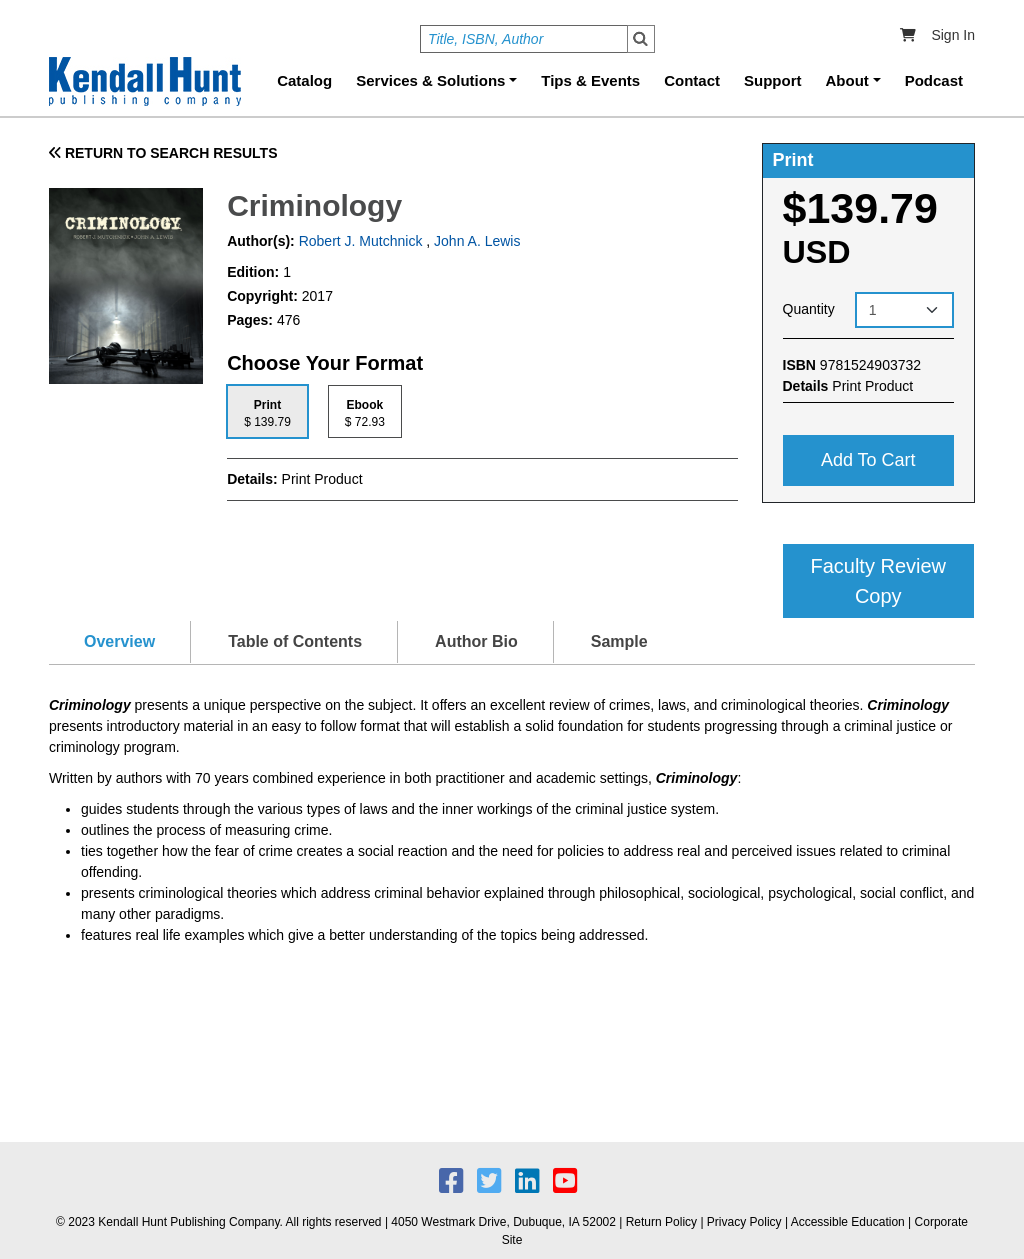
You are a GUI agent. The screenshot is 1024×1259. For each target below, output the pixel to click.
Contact (692, 80)
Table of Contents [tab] (295, 641)
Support (773, 80)
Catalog (304, 80)
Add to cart (868, 460)
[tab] (267, 411)
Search (641, 39)
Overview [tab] (119, 641)
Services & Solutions (430, 80)
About (847, 80)
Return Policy (661, 1222)
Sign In (953, 35)
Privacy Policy (744, 1222)
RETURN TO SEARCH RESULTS (163, 153)
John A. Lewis (477, 241)
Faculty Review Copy (878, 581)
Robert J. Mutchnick (359, 241)
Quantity (809, 309)
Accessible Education (848, 1222)
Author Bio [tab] (476, 641)
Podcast (934, 80)
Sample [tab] (619, 641)
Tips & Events (590, 80)
